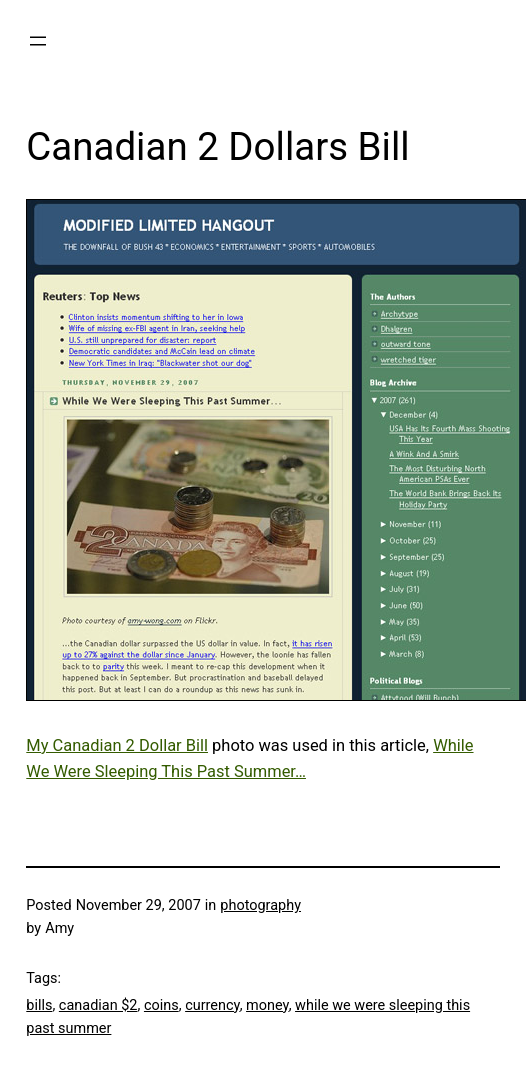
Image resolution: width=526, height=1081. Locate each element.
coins (161, 1005)
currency (212, 1005)
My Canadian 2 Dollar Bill (117, 745)
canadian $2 (98, 1005)
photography (260, 905)
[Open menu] (38, 41)
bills (39, 1005)
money (267, 1005)
